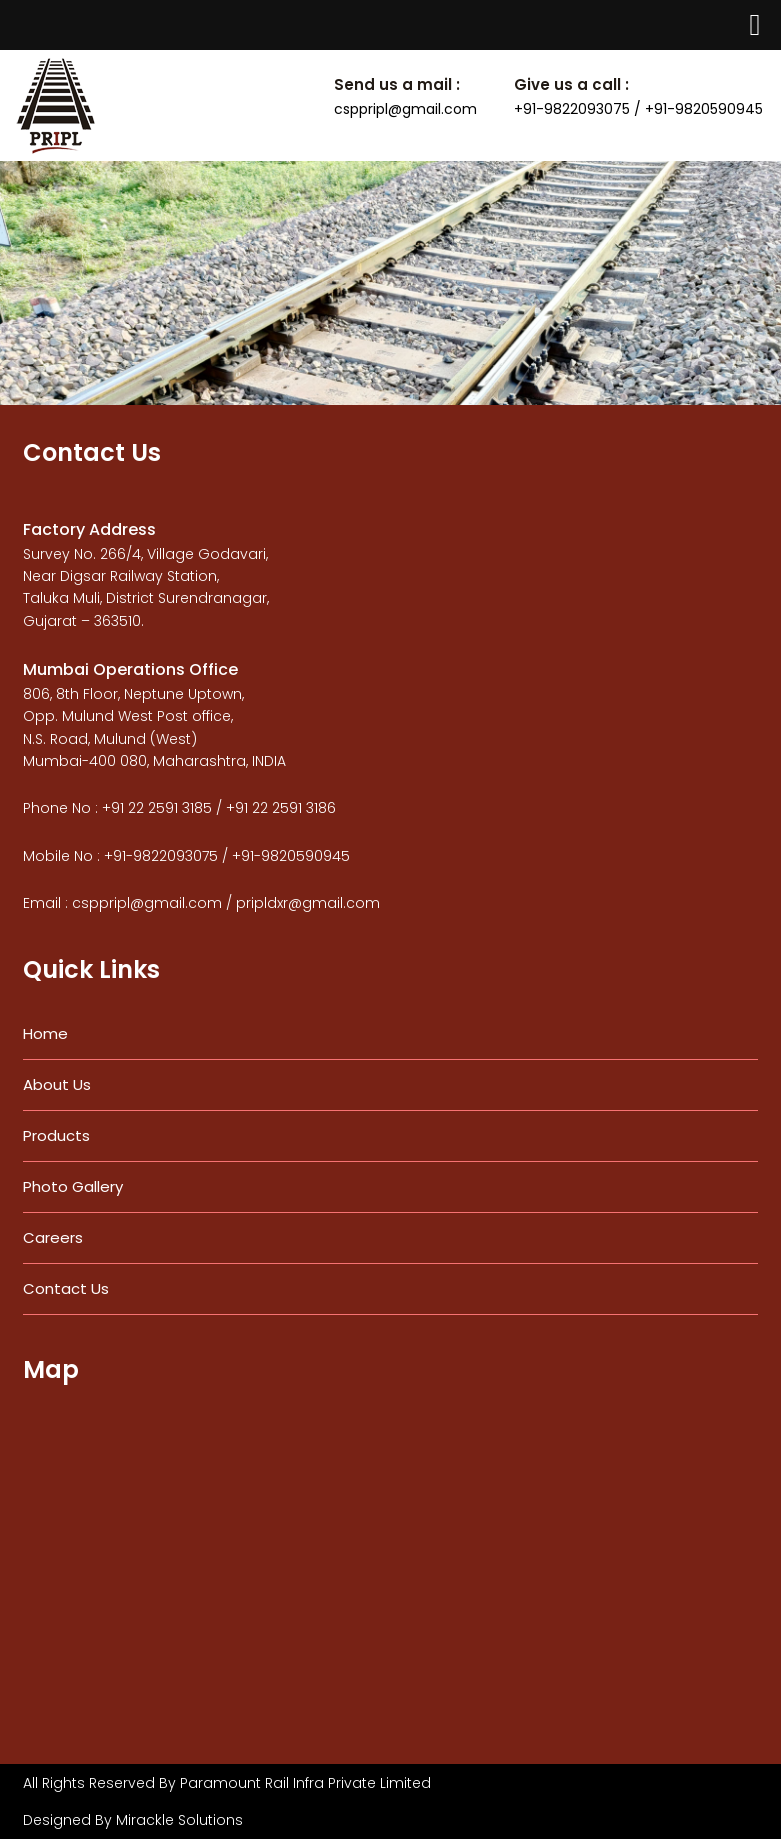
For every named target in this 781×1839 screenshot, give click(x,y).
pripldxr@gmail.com (308, 903)
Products (56, 1135)
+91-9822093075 (161, 856)
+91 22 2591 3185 (157, 808)
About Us (57, 1084)
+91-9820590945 (291, 856)
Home (45, 1033)
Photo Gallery (73, 1186)
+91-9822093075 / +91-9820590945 (638, 109)
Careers (53, 1237)
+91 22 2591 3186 (281, 808)
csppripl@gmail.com (405, 109)
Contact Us (66, 1288)
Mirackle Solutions (179, 1820)
